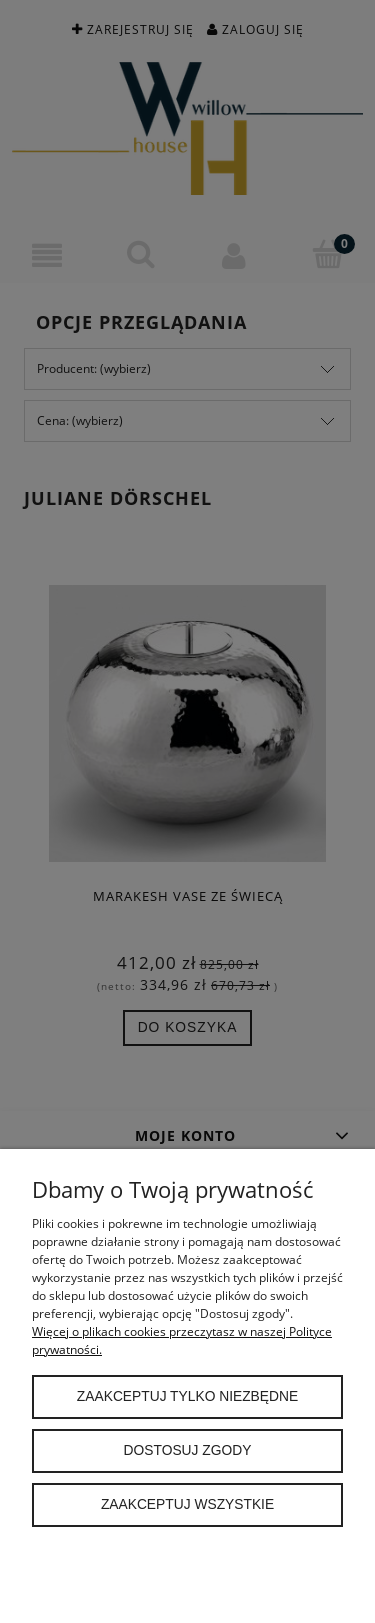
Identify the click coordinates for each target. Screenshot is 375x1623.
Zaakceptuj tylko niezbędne (187, 1396)
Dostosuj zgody (188, 1450)
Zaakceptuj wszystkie (187, 1504)
